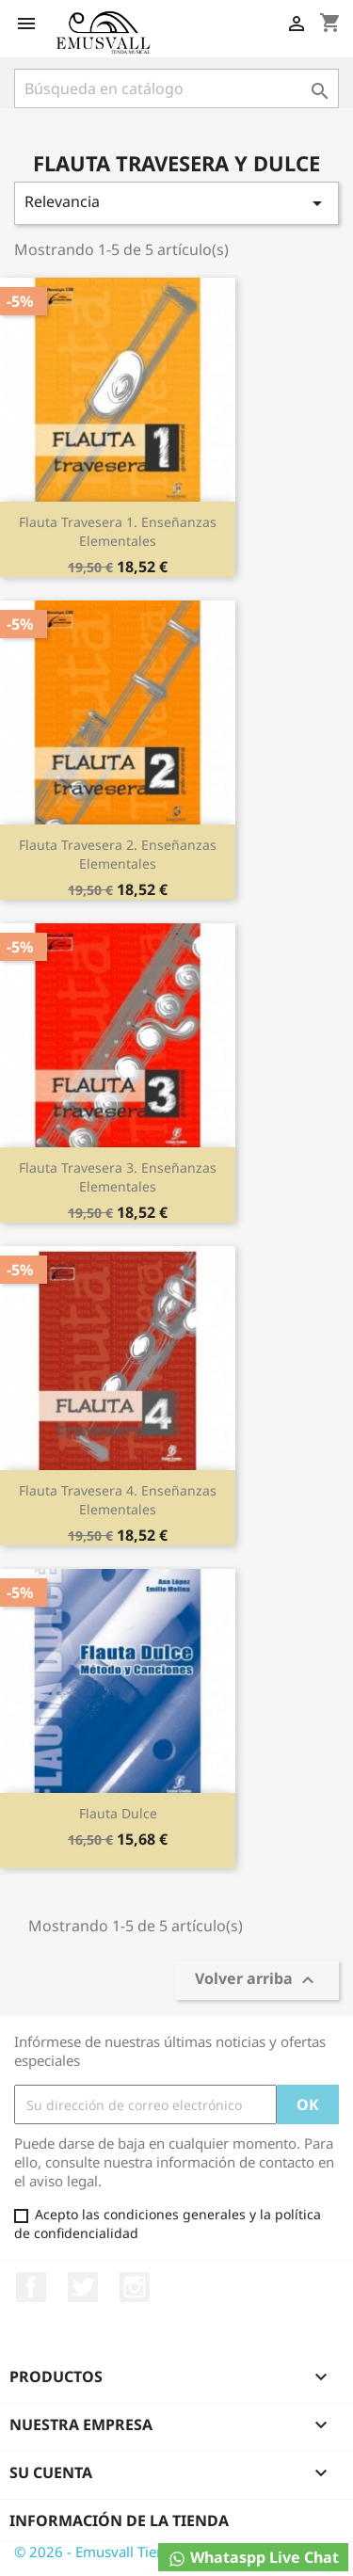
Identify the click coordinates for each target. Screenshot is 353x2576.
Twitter (83, 2287)
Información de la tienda (119, 2520)
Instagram (135, 2287)
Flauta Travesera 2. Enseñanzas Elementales (118, 854)
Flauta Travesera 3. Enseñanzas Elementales (118, 1177)
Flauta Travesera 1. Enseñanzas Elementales (118, 531)
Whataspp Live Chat (253, 2557)
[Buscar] (176, 88)
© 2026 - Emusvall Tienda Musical (124, 2551)
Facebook (31, 2287)
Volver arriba (257, 1980)
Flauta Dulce (118, 1813)
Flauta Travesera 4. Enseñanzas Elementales (118, 1499)
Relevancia (176, 203)
